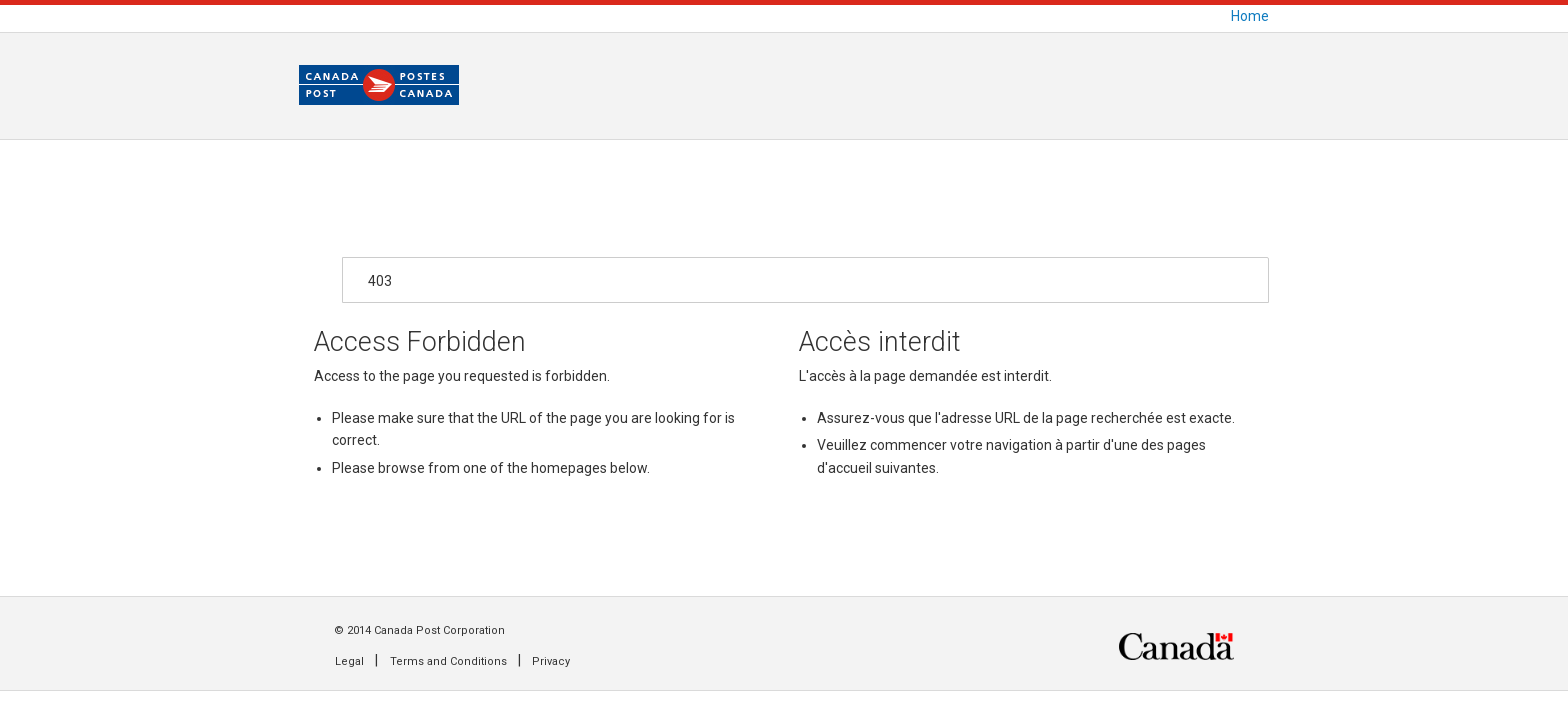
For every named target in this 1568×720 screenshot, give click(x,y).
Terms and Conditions (448, 661)
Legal (349, 661)
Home (1250, 16)
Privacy (551, 661)
